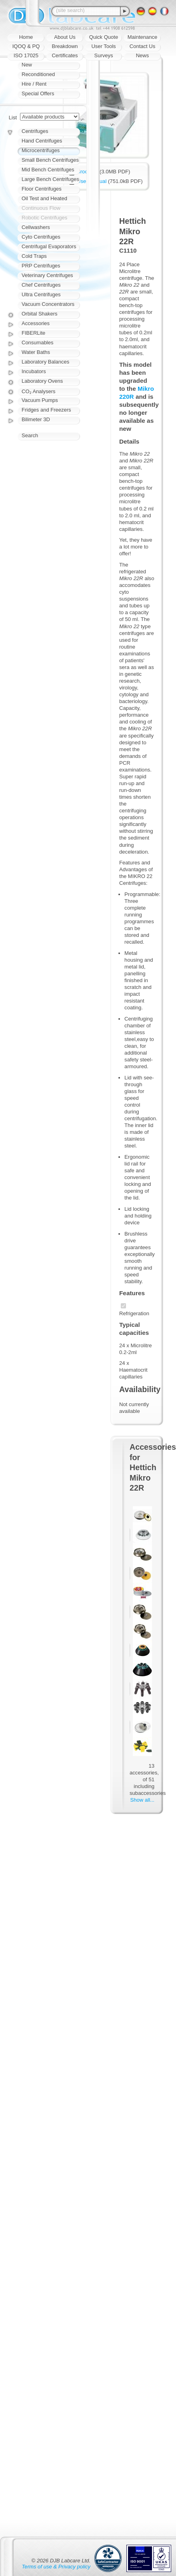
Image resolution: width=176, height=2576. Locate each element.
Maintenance (142, 37)
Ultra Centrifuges (41, 294)
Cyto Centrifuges (41, 237)
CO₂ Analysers (38, 391)
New (27, 65)
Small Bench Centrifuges (50, 160)
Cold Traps (34, 256)
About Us (64, 37)
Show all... (142, 1800)
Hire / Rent (34, 84)
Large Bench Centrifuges (50, 179)
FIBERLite (33, 333)
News (142, 55)
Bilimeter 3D (36, 419)
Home (26, 37)
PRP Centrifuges (41, 266)
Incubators (34, 371)
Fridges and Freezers (46, 410)
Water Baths (36, 352)
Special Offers (38, 93)
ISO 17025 (26, 55)
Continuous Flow (41, 208)
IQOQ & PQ (26, 46)
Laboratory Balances (45, 362)
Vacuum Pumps (40, 400)
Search (30, 435)
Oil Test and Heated (44, 198)
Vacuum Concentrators (48, 304)
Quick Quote (103, 37)
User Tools (103, 46)
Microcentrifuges (41, 150)
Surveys (103, 55)
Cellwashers (36, 227)
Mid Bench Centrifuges (48, 170)
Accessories (36, 323)
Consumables (38, 343)
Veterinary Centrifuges (47, 275)
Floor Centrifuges (42, 189)
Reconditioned (38, 74)
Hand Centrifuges (42, 141)
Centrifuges (35, 131)
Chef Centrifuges (41, 285)
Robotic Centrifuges (44, 218)
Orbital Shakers (40, 314)
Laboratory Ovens (42, 381)
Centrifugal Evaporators (49, 246)
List (13, 118)
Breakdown (65, 46)
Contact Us (142, 46)
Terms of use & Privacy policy (56, 2567)
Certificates (65, 55)
